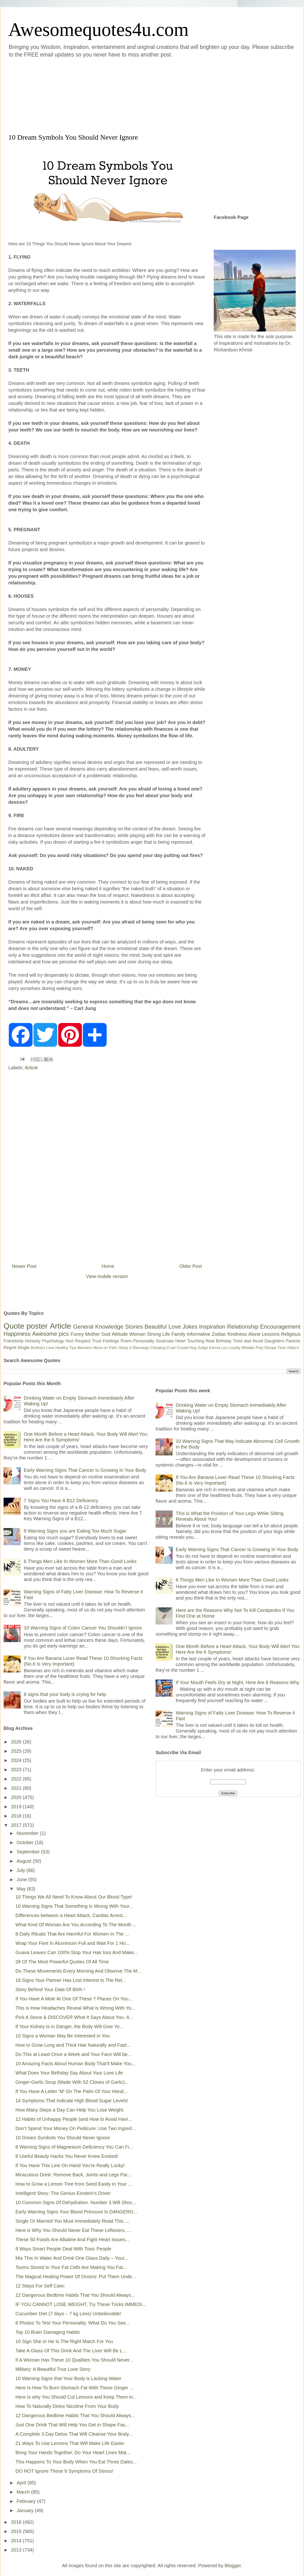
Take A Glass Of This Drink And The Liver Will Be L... (70, 2350)
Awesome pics (50, 1334)
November (28, 1833)
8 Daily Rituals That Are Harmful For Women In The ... (72, 1934)
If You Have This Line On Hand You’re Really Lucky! (70, 2165)
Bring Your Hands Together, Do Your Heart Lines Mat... (72, 2452)
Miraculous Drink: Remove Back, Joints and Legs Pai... (73, 2174)
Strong (154, 1334)
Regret (10, 1347)
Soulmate (165, 1341)
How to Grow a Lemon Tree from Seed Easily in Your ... (73, 2184)
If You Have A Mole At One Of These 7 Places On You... (73, 1998)
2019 (17, 1806)
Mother (92, 1334)
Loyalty (234, 1348)
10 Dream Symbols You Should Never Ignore (62, 2137)
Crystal (183, 1348)
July (21, 1870)
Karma (214, 1348)
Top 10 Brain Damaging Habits (47, 2332)
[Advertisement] (95, 95)
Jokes (189, 1326)
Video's (293, 1348)
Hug (193, 1348)
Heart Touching (189, 1341)
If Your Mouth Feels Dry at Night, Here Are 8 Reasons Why (237, 1682)
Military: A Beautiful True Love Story (52, 2369)
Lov (224, 1348)
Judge (203, 1348)
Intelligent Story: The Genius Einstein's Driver (63, 2193)
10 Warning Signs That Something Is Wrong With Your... (74, 1906)
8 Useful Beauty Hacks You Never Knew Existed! (66, 2156)
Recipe (270, 1348)
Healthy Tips (65, 1348)
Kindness (237, 1334)
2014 (17, 2540)
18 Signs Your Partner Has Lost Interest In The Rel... (70, 1980)
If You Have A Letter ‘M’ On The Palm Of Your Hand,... (72, 2091)
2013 (17, 2549)
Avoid (257, 1341)
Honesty (33, 1341)
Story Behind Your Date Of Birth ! (50, 1989)
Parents (293, 1341)
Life (166, 1334)
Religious (290, 1334)
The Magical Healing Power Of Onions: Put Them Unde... (75, 2276)
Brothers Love (42, 1348)
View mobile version (107, 1276)
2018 (17, 1815)
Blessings (141, 1348)
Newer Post (24, 1266)
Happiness (17, 1334)
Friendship (14, 1341)
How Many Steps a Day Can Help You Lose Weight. (69, 2109)
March (24, 2492)
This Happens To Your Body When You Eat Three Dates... (76, 2461)
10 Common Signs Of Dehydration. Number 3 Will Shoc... (75, 2202)
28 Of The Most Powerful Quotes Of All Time (62, 1961)
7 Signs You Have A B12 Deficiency (61, 1500)
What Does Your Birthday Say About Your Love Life (69, 2072)
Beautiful (156, 1326)
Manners (84, 1348)
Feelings (111, 1341)
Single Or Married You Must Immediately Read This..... (72, 2221)
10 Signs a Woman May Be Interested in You (62, 2035)
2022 (17, 1778)
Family (178, 1334)
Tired (237, 1341)
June (22, 1879)
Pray (259, 1348)
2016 (17, 2522)
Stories (134, 1326)
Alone (254, 1334)
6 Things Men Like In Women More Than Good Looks (80, 1561)
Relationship (242, 1326)
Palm (113, 1348)
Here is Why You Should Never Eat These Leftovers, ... (73, 2230)
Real (209, 1341)
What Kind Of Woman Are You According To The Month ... (76, 1924)
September (29, 1851)
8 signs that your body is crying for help (65, 1694)
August (25, 1861)
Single (23, 1347)
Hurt (69, 1341)
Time (281, 1348)
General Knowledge (98, 1326)
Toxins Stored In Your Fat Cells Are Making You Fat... (71, 2267)
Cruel (171, 1348)
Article (31, 1067)
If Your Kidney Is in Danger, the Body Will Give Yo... (69, 2026)
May (22, 1888)
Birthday (224, 1341)
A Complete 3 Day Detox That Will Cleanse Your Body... (74, 2434)
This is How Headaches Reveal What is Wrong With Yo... (75, 2008)
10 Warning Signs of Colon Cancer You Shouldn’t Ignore (83, 1627)
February (27, 2501)
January (26, 2510)
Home (108, 1266)
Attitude (120, 1334)
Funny (77, 1334)
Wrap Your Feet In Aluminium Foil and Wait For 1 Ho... (72, 1943)
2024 (17, 1760)
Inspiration (212, 1326)
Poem (126, 1341)
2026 (17, 1741)
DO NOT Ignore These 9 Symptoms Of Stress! (64, 2471)
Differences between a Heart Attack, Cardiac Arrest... (71, 1915)
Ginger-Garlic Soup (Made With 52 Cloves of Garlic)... (72, 2082)
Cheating (158, 1348)
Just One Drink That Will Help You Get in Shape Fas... (72, 2424)
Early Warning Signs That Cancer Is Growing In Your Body (85, 1470)
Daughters (274, 1341)
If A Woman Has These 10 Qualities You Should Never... (74, 2360)
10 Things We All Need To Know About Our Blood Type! (73, 1896)
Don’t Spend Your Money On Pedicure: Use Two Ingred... (75, 2128)
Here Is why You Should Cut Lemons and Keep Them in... (76, 2397)
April (22, 2482)
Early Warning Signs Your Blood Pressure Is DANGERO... (76, 2211)
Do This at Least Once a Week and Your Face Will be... (73, 2054)
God (105, 1334)
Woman (137, 1334)
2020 (17, 1797)
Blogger (233, 2565)
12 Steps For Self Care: (40, 2285)
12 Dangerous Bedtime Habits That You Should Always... (75, 2295)
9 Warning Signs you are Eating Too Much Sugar (75, 1531)
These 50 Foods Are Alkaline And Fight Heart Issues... (72, 2239)
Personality (143, 1341)
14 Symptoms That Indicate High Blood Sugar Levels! (71, 2100)
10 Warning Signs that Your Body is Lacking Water (68, 2378)
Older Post (191, 1266)
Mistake (248, 1348)
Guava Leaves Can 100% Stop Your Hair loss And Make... (76, 1952)
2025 (17, 1751)
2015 (17, 2531)
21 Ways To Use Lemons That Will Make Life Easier (69, 2443)
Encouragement (280, 1326)
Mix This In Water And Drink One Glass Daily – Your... (71, 2258)
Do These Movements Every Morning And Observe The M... (78, 1971)
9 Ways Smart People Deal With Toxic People (63, 2248)
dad (247, 1341)
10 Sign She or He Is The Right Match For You (64, 2341)
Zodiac (219, 1334)
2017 (17, 1825)
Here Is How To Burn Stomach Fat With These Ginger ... (74, 2387)
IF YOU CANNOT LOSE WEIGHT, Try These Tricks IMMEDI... (80, 2304)
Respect (82, 1341)
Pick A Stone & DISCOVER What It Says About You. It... (74, 2017)
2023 (17, 1769)
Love (174, 1326)
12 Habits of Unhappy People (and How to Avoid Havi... (73, 2119)
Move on (100, 1348)
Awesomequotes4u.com (98, 29)
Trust (96, 1341)
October (26, 1842)
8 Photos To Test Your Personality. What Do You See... (72, 2322)
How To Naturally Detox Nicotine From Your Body (67, 2406)
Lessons (271, 1334)
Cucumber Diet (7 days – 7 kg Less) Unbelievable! (68, 2313)
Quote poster (26, 1326)
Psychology (53, 1341)
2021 (17, 1788)
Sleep (123, 1348)
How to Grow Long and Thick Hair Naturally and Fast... (72, 2045)
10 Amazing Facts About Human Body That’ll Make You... (75, 2063)
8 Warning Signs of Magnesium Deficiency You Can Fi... (74, 2147)
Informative (198, 1334)
